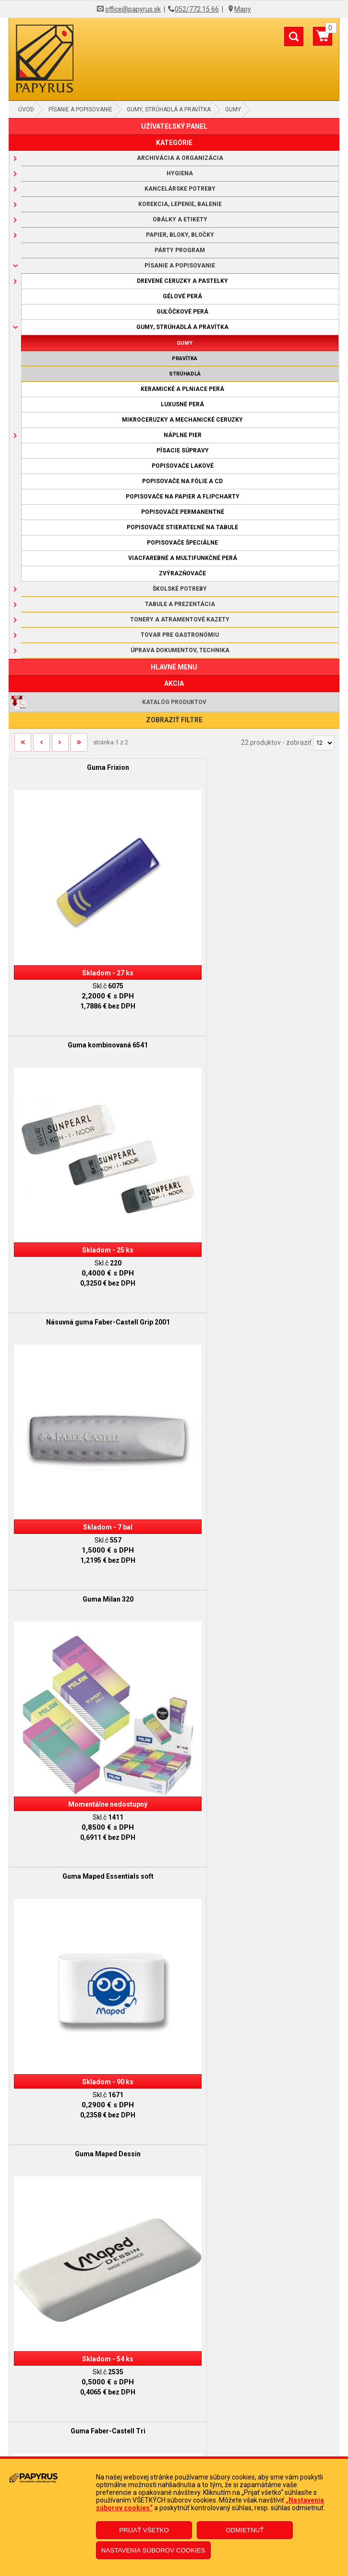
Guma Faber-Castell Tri (91, 1500)
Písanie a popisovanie (80, 109)
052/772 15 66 (197, 9)
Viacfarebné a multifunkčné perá (182, 558)
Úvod (26, 109)
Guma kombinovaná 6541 (256, 767)
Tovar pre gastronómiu (180, 635)
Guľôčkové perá (182, 311)
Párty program (180, 250)
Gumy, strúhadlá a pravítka (169, 109)
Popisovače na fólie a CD (182, 481)
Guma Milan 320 (256, 1012)
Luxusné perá (182, 404)
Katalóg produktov (174, 702)
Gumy (233, 109)
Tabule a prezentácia (180, 604)
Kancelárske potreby (180, 188)
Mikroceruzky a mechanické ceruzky (182, 419)
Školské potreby (180, 588)
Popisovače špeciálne (182, 542)
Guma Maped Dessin (256, 1256)
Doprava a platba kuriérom (174, 2400)
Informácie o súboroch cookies (174, 2428)
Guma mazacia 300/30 (256, 1500)
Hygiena (180, 173)
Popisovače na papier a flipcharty (183, 496)
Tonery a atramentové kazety (179, 619)
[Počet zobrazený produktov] (324, 743)
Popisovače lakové (183, 465)
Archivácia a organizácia (180, 158)
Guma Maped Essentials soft (91, 1256)
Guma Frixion (91, 767)
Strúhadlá (185, 374)
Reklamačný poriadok (174, 2385)
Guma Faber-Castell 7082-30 (91, 1988)
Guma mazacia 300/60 (256, 1744)
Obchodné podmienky (174, 2371)
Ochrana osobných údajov (174, 2414)
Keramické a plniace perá (182, 389)
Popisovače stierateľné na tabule (182, 527)
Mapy (242, 9)
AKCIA (174, 683)
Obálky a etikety (180, 219)
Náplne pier (183, 435)
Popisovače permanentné (182, 512)
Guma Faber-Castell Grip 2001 (256, 1988)
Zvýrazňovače (182, 573)
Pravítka (184, 358)
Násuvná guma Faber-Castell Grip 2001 (91, 1012)
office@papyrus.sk (133, 9)
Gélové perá (182, 296)
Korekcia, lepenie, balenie (180, 204)
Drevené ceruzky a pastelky (182, 281)
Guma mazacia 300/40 (91, 1744)
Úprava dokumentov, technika (180, 650)
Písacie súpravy (182, 450)
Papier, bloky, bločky (180, 234)
